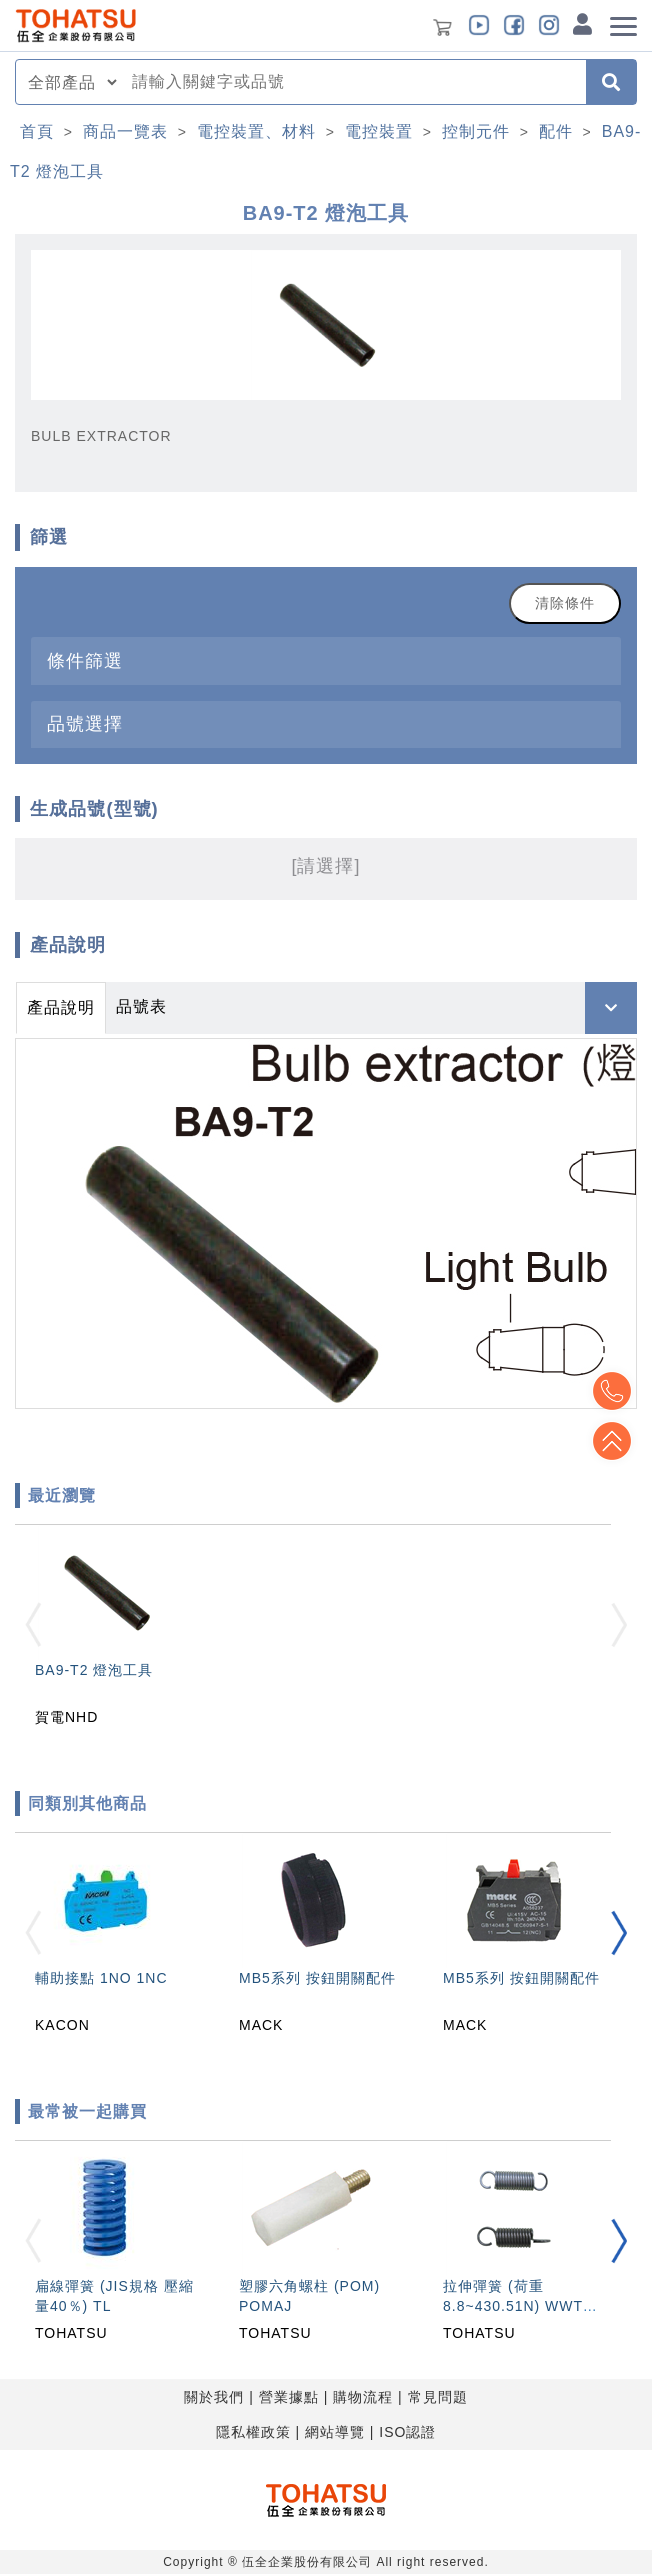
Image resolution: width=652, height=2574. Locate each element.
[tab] (326, 660)
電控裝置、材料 (256, 131)
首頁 (37, 131)
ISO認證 (407, 2432)
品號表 (141, 1006)
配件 (556, 131)
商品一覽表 (125, 131)
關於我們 (214, 2397)
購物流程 (363, 2397)
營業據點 (289, 2397)
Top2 (612, 1391)
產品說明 (61, 1007)
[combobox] (353, 82)
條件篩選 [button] (85, 660)
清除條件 (565, 603)
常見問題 (438, 2397)
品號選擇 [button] (85, 723)
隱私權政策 (253, 2432)
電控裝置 (379, 131)
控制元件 (476, 131)
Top (612, 1441)
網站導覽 (335, 2432)
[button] (619, 1932)
